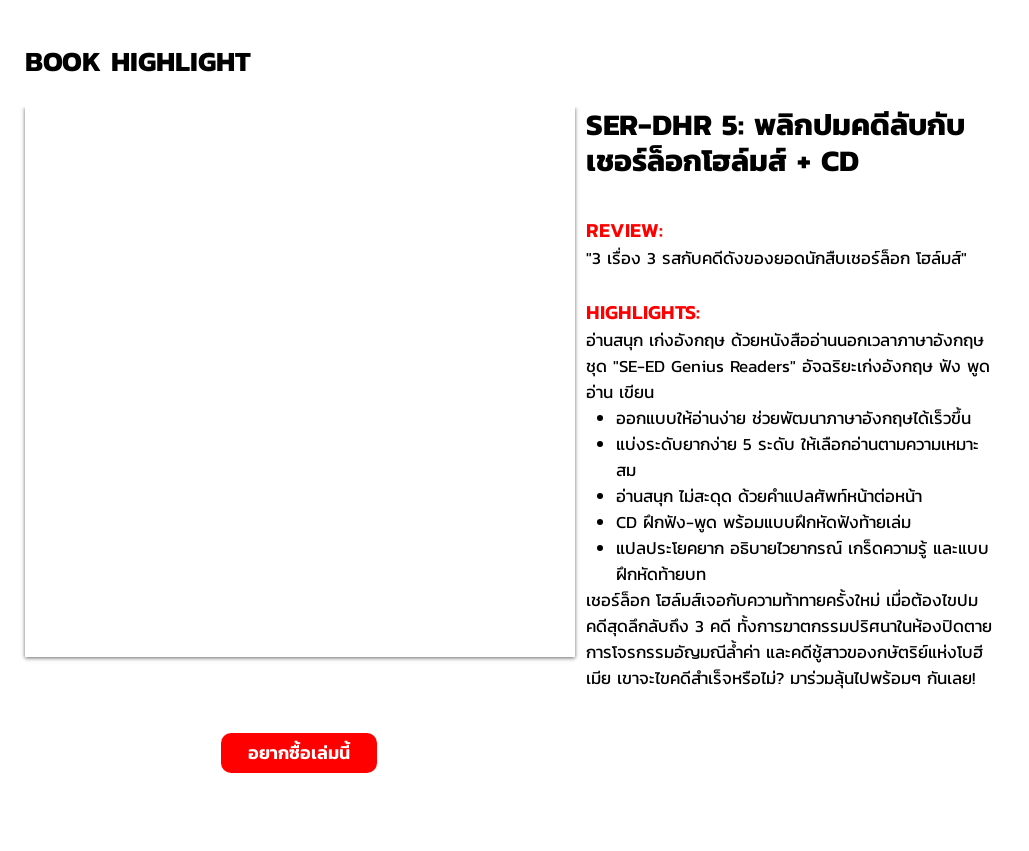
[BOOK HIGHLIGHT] (145, 61)
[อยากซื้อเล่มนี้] (299, 753)
